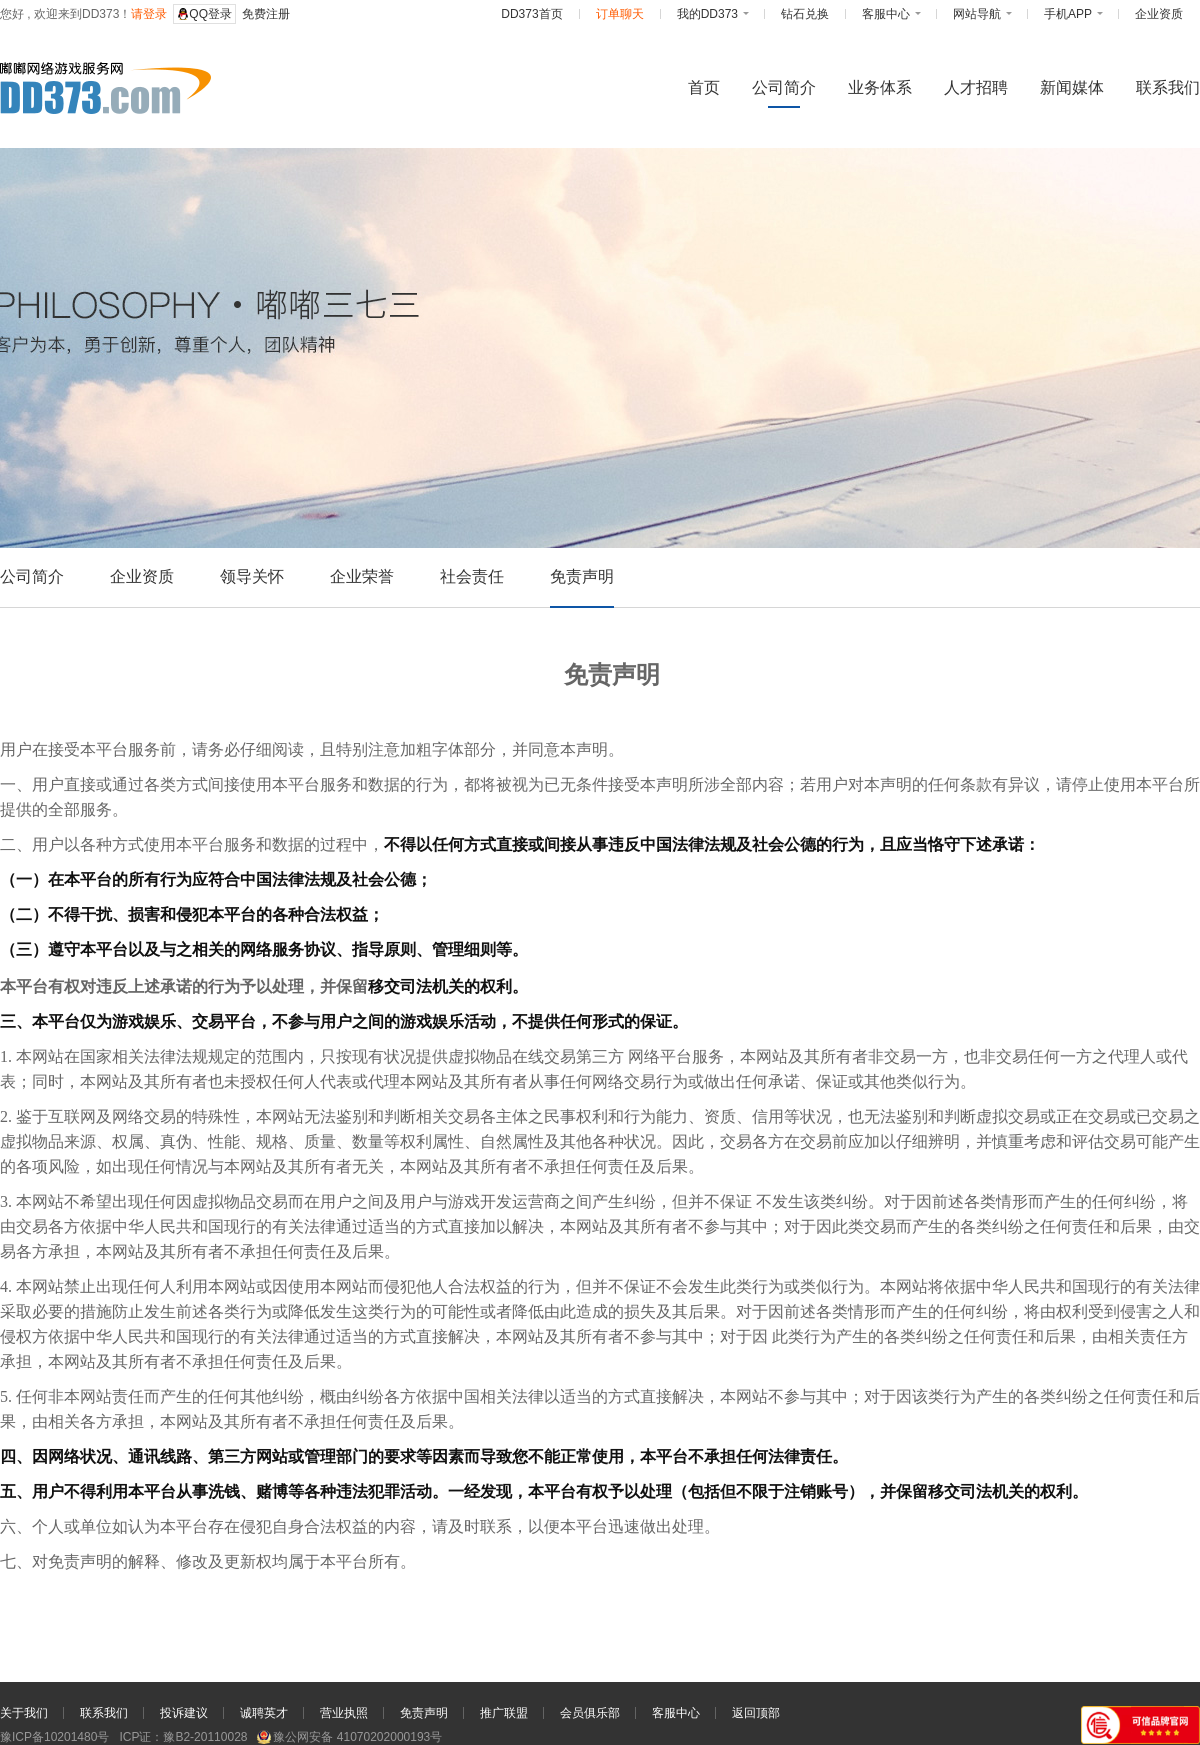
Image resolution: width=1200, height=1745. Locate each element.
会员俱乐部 (590, 1713)
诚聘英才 (264, 1713)
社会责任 (472, 576)
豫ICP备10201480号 (54, 1737)
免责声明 (582, 576)
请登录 (149, 14)
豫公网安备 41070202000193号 (349, 1737)
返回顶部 (756, 1713)
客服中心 (676, 1713)
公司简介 (32, 576)
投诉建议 (184, 1713)
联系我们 (104, 1713)
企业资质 (142, 576)
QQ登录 (204, 14)
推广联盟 (504, 1713)
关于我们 (24, 1713)
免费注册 (266, 14)
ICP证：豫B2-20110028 (183, 1737)
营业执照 (344, 1713)
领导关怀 (252, 576)
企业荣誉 (362, 576)
